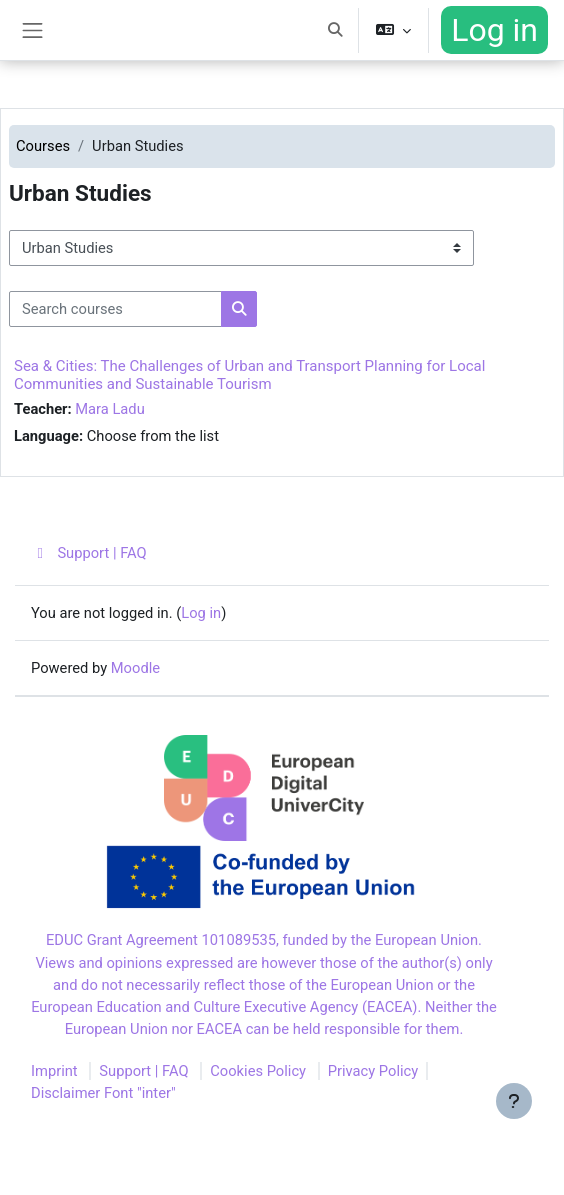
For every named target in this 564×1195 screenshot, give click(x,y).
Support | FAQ (89, 553)
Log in (494, 30)
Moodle (135, 668)
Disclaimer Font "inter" (103, 1093)
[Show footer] (514, 1101)
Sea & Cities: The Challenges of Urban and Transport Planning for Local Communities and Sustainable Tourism (249, 375)
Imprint (54, 1071)
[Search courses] (115, 309)
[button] (335, 30)
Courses (43, 146)
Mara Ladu (110, 409)
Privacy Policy (373, 1071)
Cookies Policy (258, 1071)
